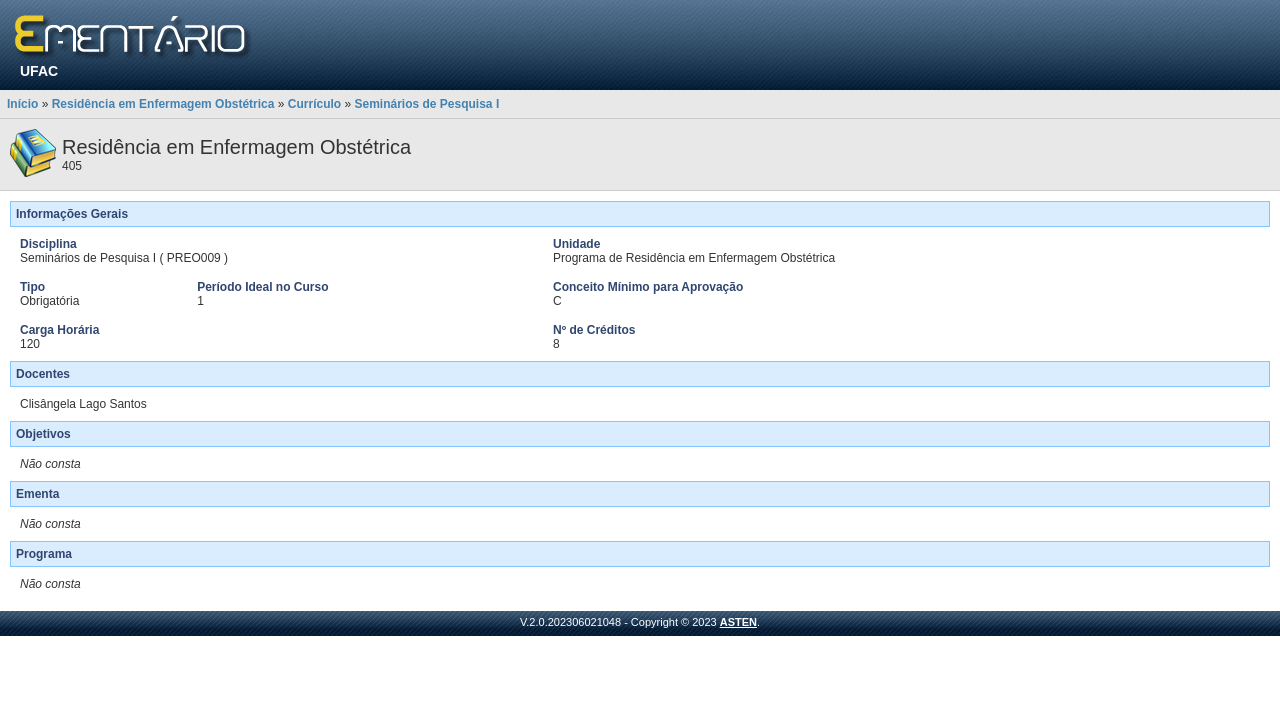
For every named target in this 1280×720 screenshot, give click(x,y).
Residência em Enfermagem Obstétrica (163, 104)
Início (22, 104)
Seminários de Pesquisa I (426, 104)
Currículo (314, 104)
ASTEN (738, 622)
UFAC (39, 71)
